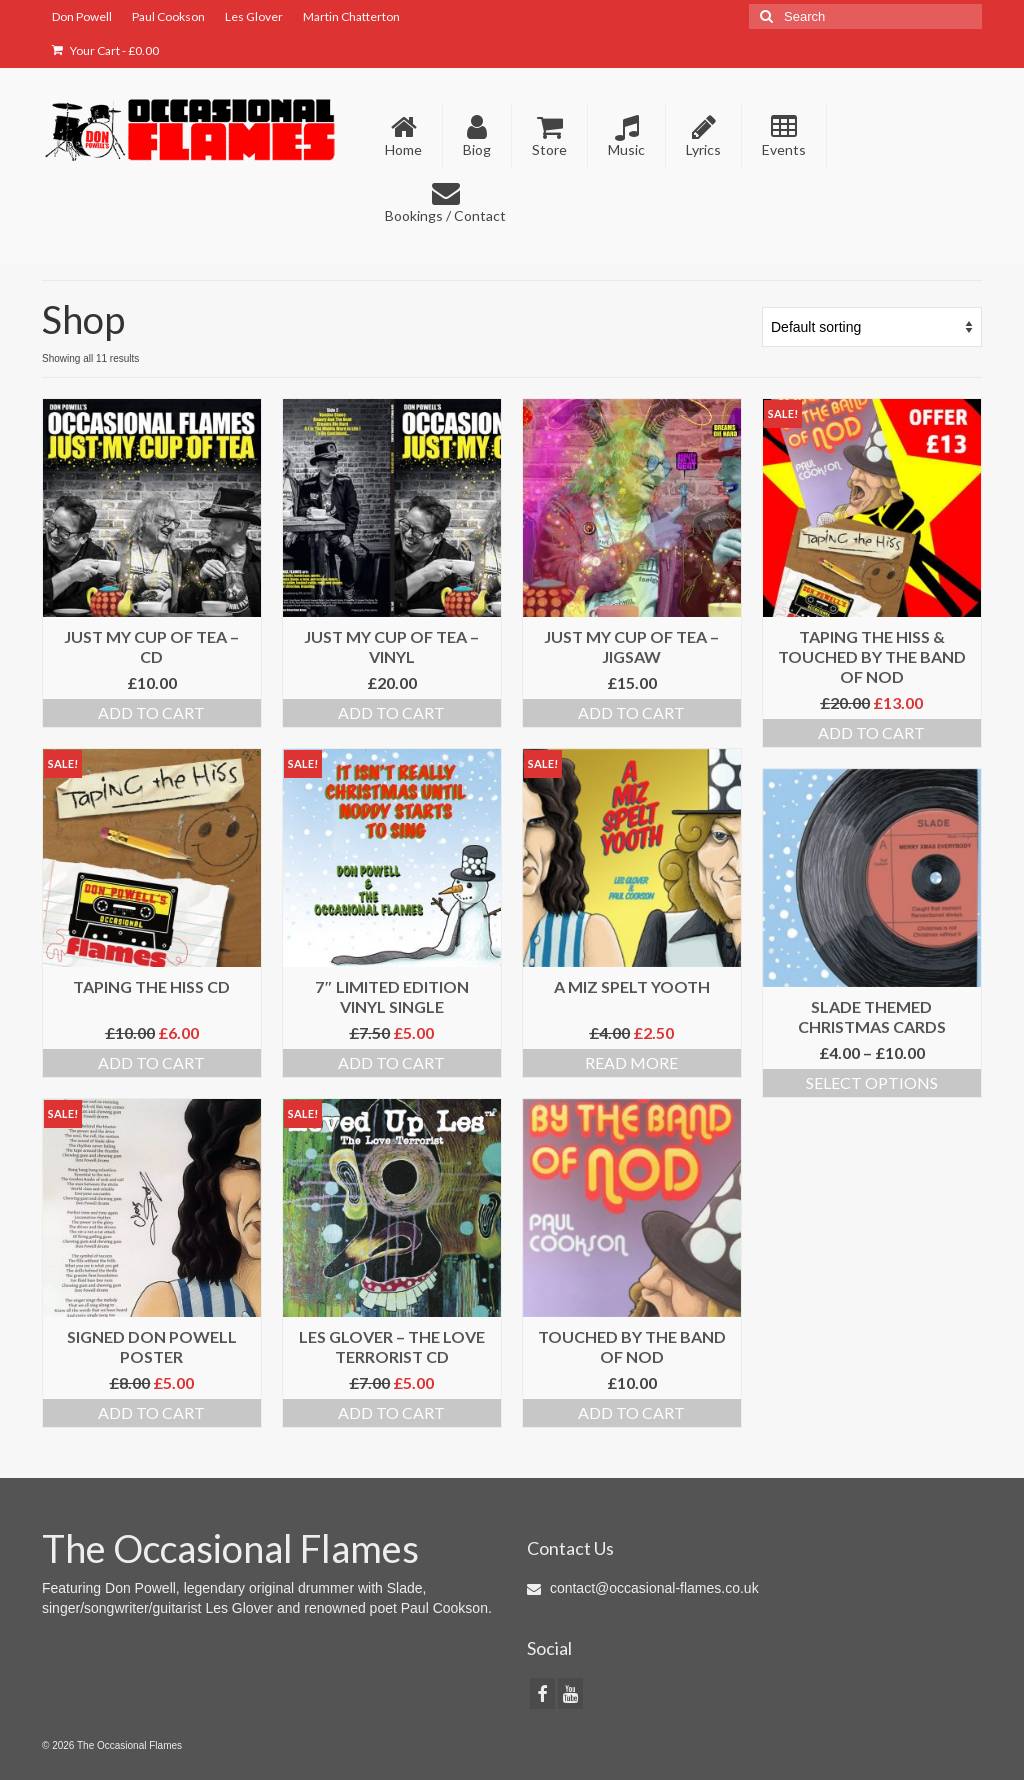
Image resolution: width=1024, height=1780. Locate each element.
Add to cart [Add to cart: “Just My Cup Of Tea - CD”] (151, 712)
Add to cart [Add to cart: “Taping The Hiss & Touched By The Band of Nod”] (871, 732)
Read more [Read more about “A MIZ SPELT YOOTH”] (631, 1062)
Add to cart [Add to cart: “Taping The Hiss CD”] (151, 1062)
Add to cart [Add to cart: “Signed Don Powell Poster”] (151, 1412)
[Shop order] (872, 327)
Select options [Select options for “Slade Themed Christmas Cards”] (872, 1082)
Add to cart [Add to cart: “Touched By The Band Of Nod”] (631, 1412)
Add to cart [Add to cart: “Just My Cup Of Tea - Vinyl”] (391, 712)
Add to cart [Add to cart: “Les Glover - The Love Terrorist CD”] (391, 1412)
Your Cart (105, 50)
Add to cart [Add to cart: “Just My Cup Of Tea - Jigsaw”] (631, 712)
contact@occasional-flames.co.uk (643, 1588)
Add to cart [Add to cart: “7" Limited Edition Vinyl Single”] (391, 1062)
